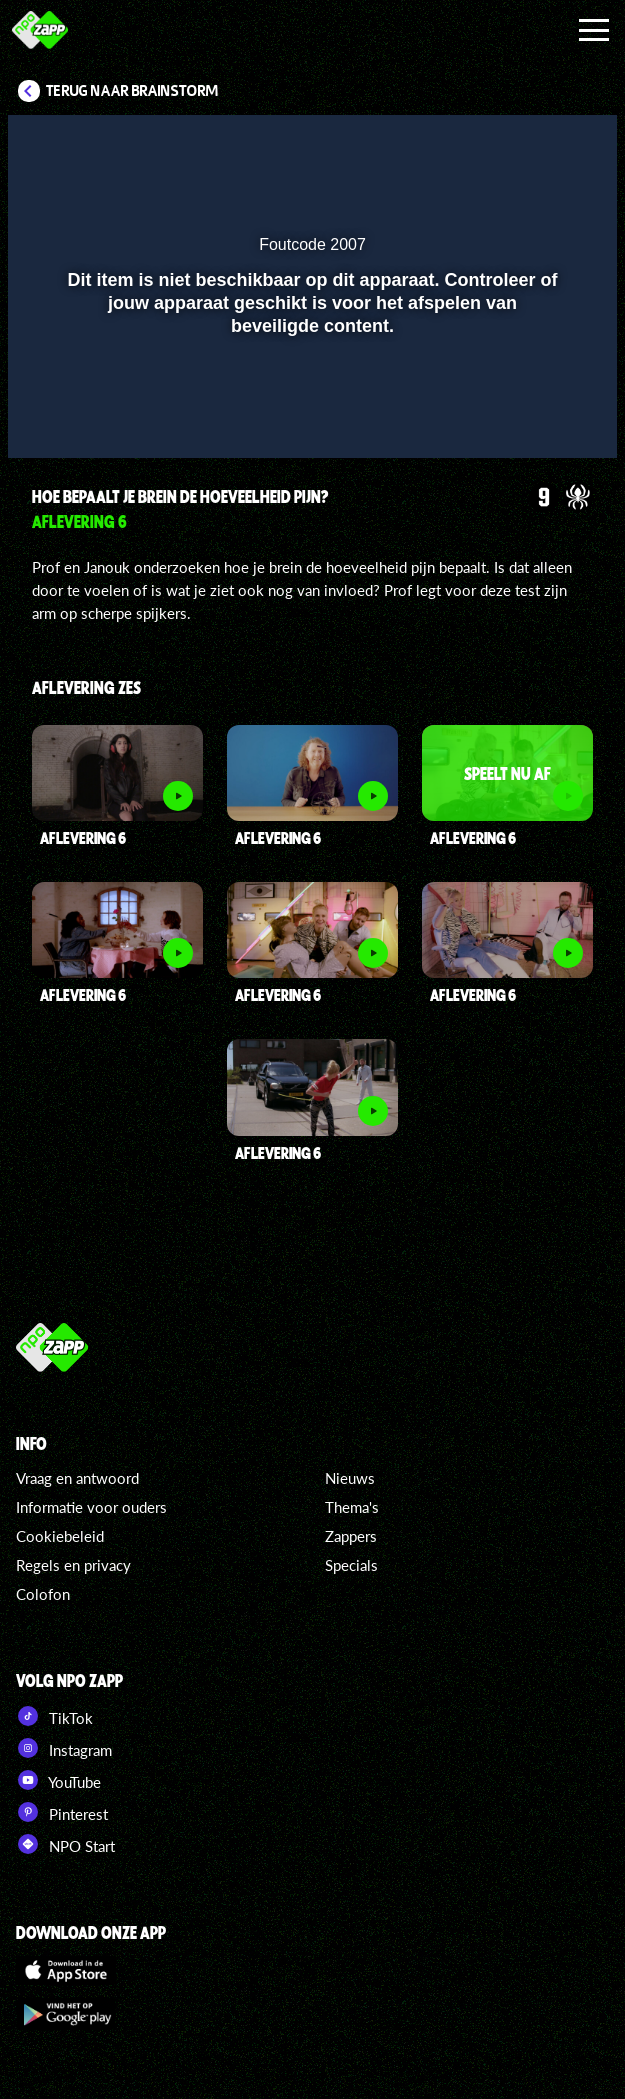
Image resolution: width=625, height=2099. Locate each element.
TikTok (54, 1716)
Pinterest (62, 1812)
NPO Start (65, 1844)
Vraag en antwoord (77, 1478)
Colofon (43, 1594)
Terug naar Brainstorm (132, 91)
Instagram (64, 1748)
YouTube (58, 1780)
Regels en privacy (73, 1565)
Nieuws (350, 1478)
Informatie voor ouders (91, 1507)
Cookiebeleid (60, 1536)
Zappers (351, 1536)
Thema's (352, 1507)
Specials (351, 1565)
